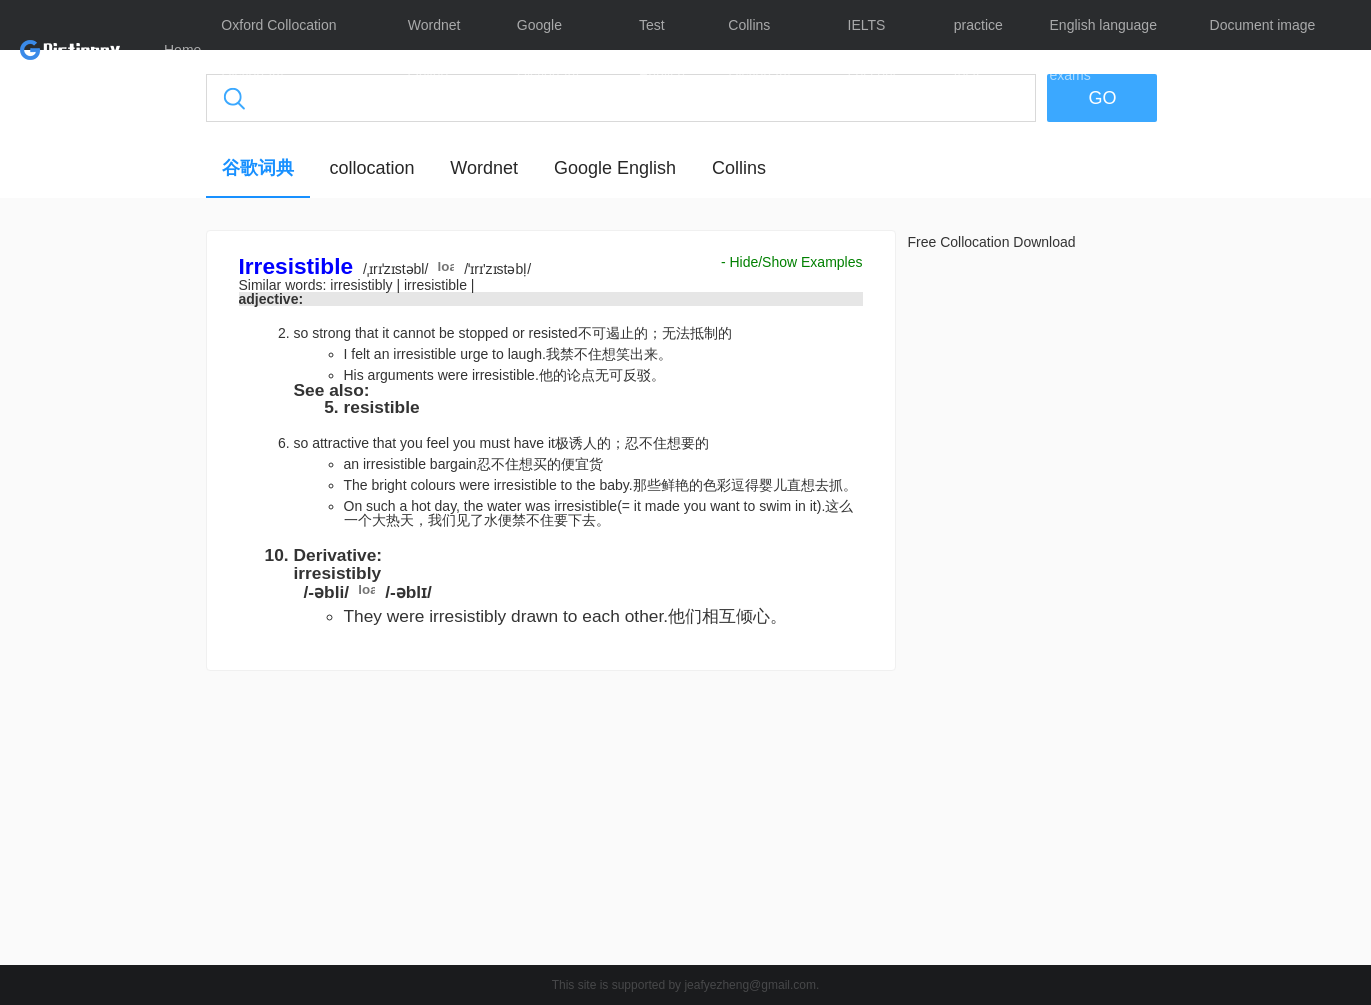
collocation (371, 168)
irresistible (437, 285)
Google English (615, 168)
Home (182, 50)
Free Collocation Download (992, 242)
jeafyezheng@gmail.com (750, 985)
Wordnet (484, 168)
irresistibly (363, 285)
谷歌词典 (258, 168)
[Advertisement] (111, 535)
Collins (739, 168)
